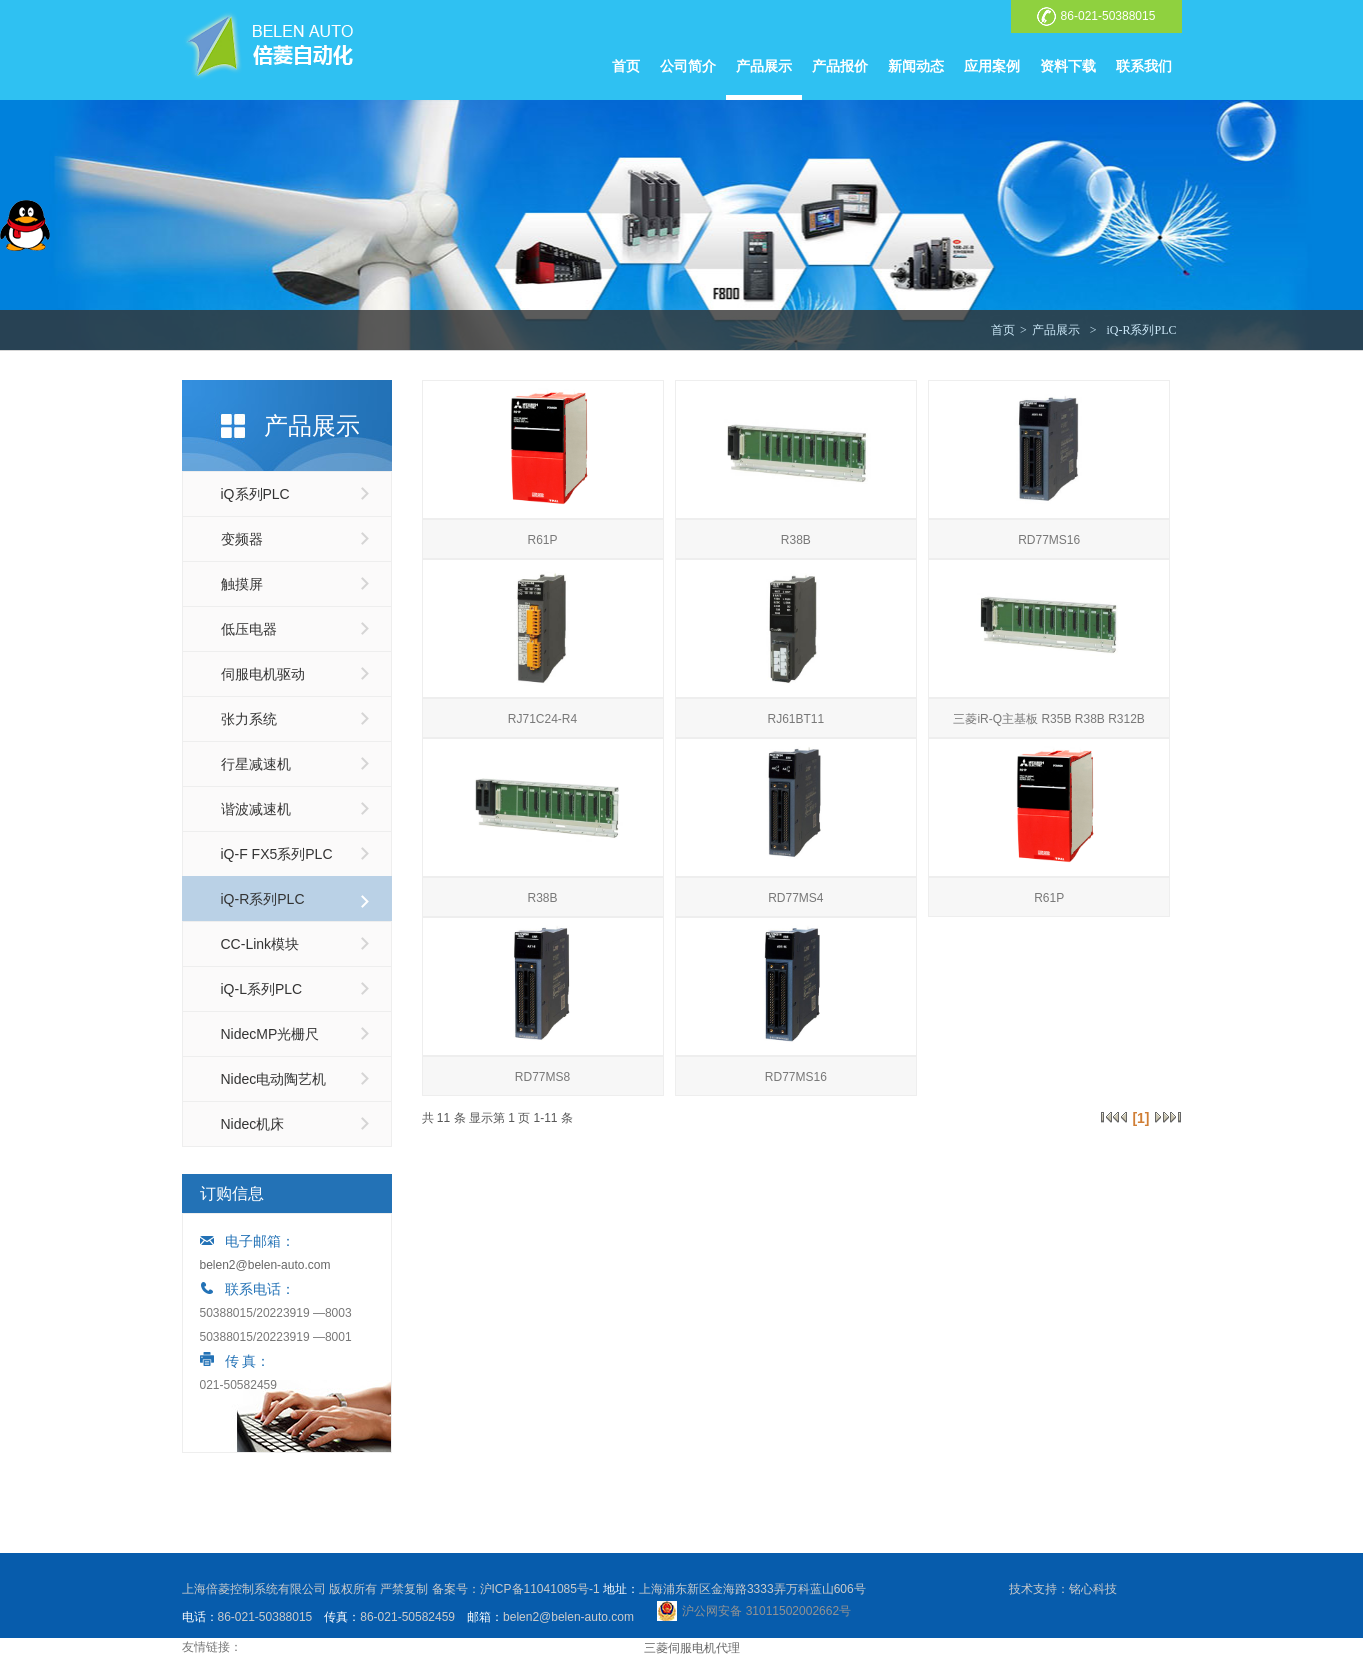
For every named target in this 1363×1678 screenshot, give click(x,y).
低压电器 (249, 629)
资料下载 (1068, 66)
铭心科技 (1093, 1589)
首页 (626, 66)
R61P (542, 540)
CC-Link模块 (260, 944)
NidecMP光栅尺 (270, 1034)
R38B (796, 540)
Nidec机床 (253, 1124)
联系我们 (1144, 66)
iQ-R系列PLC (1141, 330)
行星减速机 (256, 764)
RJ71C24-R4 (542, 719)
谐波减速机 (256, 809)
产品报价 (840, 66)
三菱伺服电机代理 (692, 1648)
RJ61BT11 (795, 719)
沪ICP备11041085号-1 (540, 1589)
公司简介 (688, 66)
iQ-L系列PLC (262, 989)
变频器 (242, 539)
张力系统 (249, 719)
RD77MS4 (795, 898)
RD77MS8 (542, 1077)
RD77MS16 (1049, 540)
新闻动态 (916, 66)
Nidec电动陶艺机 (274, 1079)
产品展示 (764, 66)
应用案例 (992, 66)
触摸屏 (242, 584)
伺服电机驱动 (263, 674)
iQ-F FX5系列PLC (277, 854)
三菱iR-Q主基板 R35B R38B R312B (1048, 719)
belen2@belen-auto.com (265, 1265)
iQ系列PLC (255, 494)
